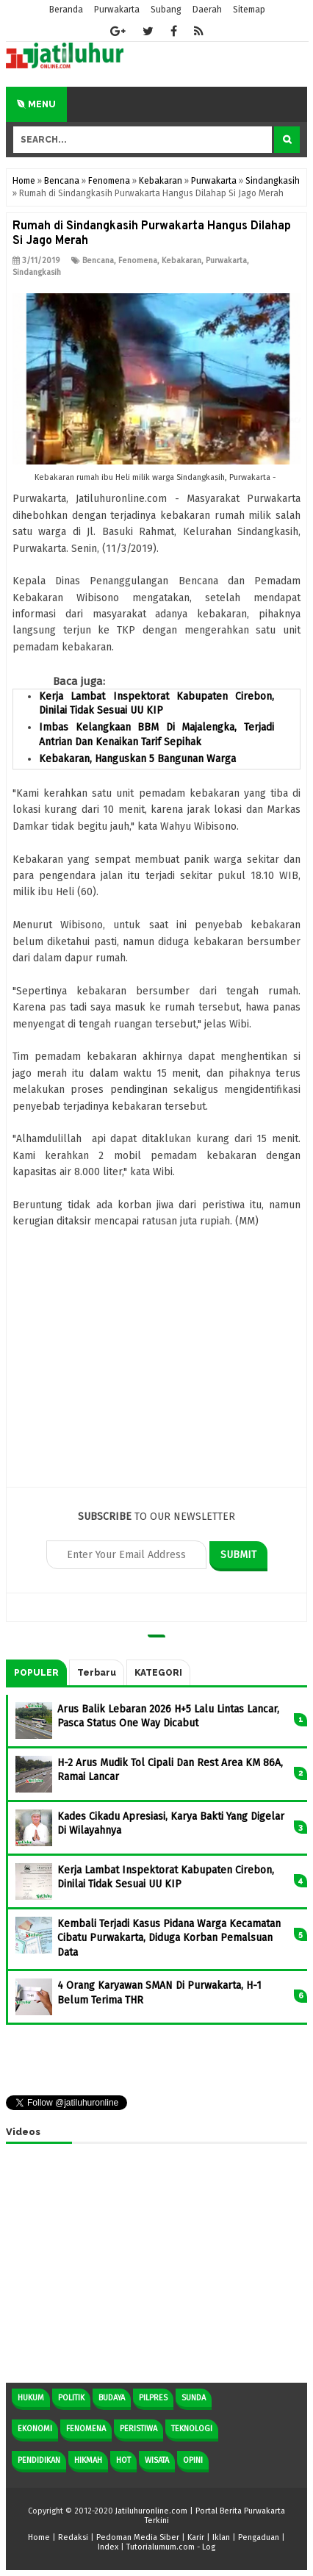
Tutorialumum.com (160, 2547)
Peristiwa (138, 2428)
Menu (36, 104)
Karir (195, 2537)
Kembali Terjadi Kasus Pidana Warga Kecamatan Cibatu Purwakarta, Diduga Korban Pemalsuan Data (169, 1938)
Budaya (111, 2398)
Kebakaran (181, 260)
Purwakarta (226, 260)
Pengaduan (258, 2537)
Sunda (193, 2398)
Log (208, 2547)
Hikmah (88, 2460)
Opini (193, 2460)
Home (39, 2537)
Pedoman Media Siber (137, 2537)
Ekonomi (35, 2428)
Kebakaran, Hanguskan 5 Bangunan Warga (137, 759)
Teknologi (191, 2428)
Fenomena (137, 260)
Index (108, 2547)
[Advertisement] (156, 1366)
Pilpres (153, 2398)
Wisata (157, 2460)
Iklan (221, 2537)
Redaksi (73, 2537)
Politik (71, 2398)
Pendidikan (39, 2460)
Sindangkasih (36, 272)
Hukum (31, 2398)
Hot (123, 2460)
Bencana (98, 260)
